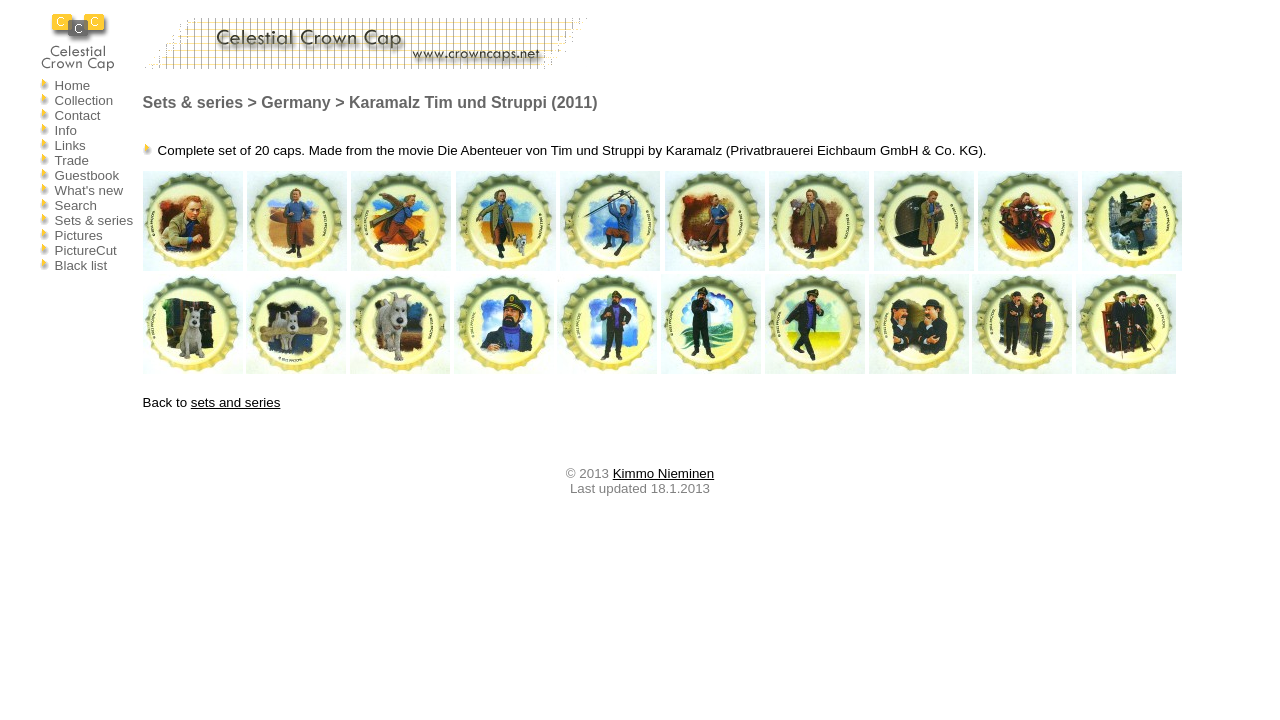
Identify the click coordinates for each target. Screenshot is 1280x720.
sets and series (236, 402)
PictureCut (86, 250)
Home (73, 85)
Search (76, 205)
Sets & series (94, 220)
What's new (89, 190)
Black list (81, 265)
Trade (72, 160)
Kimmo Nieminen (663, 473)
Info (66, 130)
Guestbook (87, 175)
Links (70, 145)
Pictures (79, 235)
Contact (78, 115)
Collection (84, 100)
